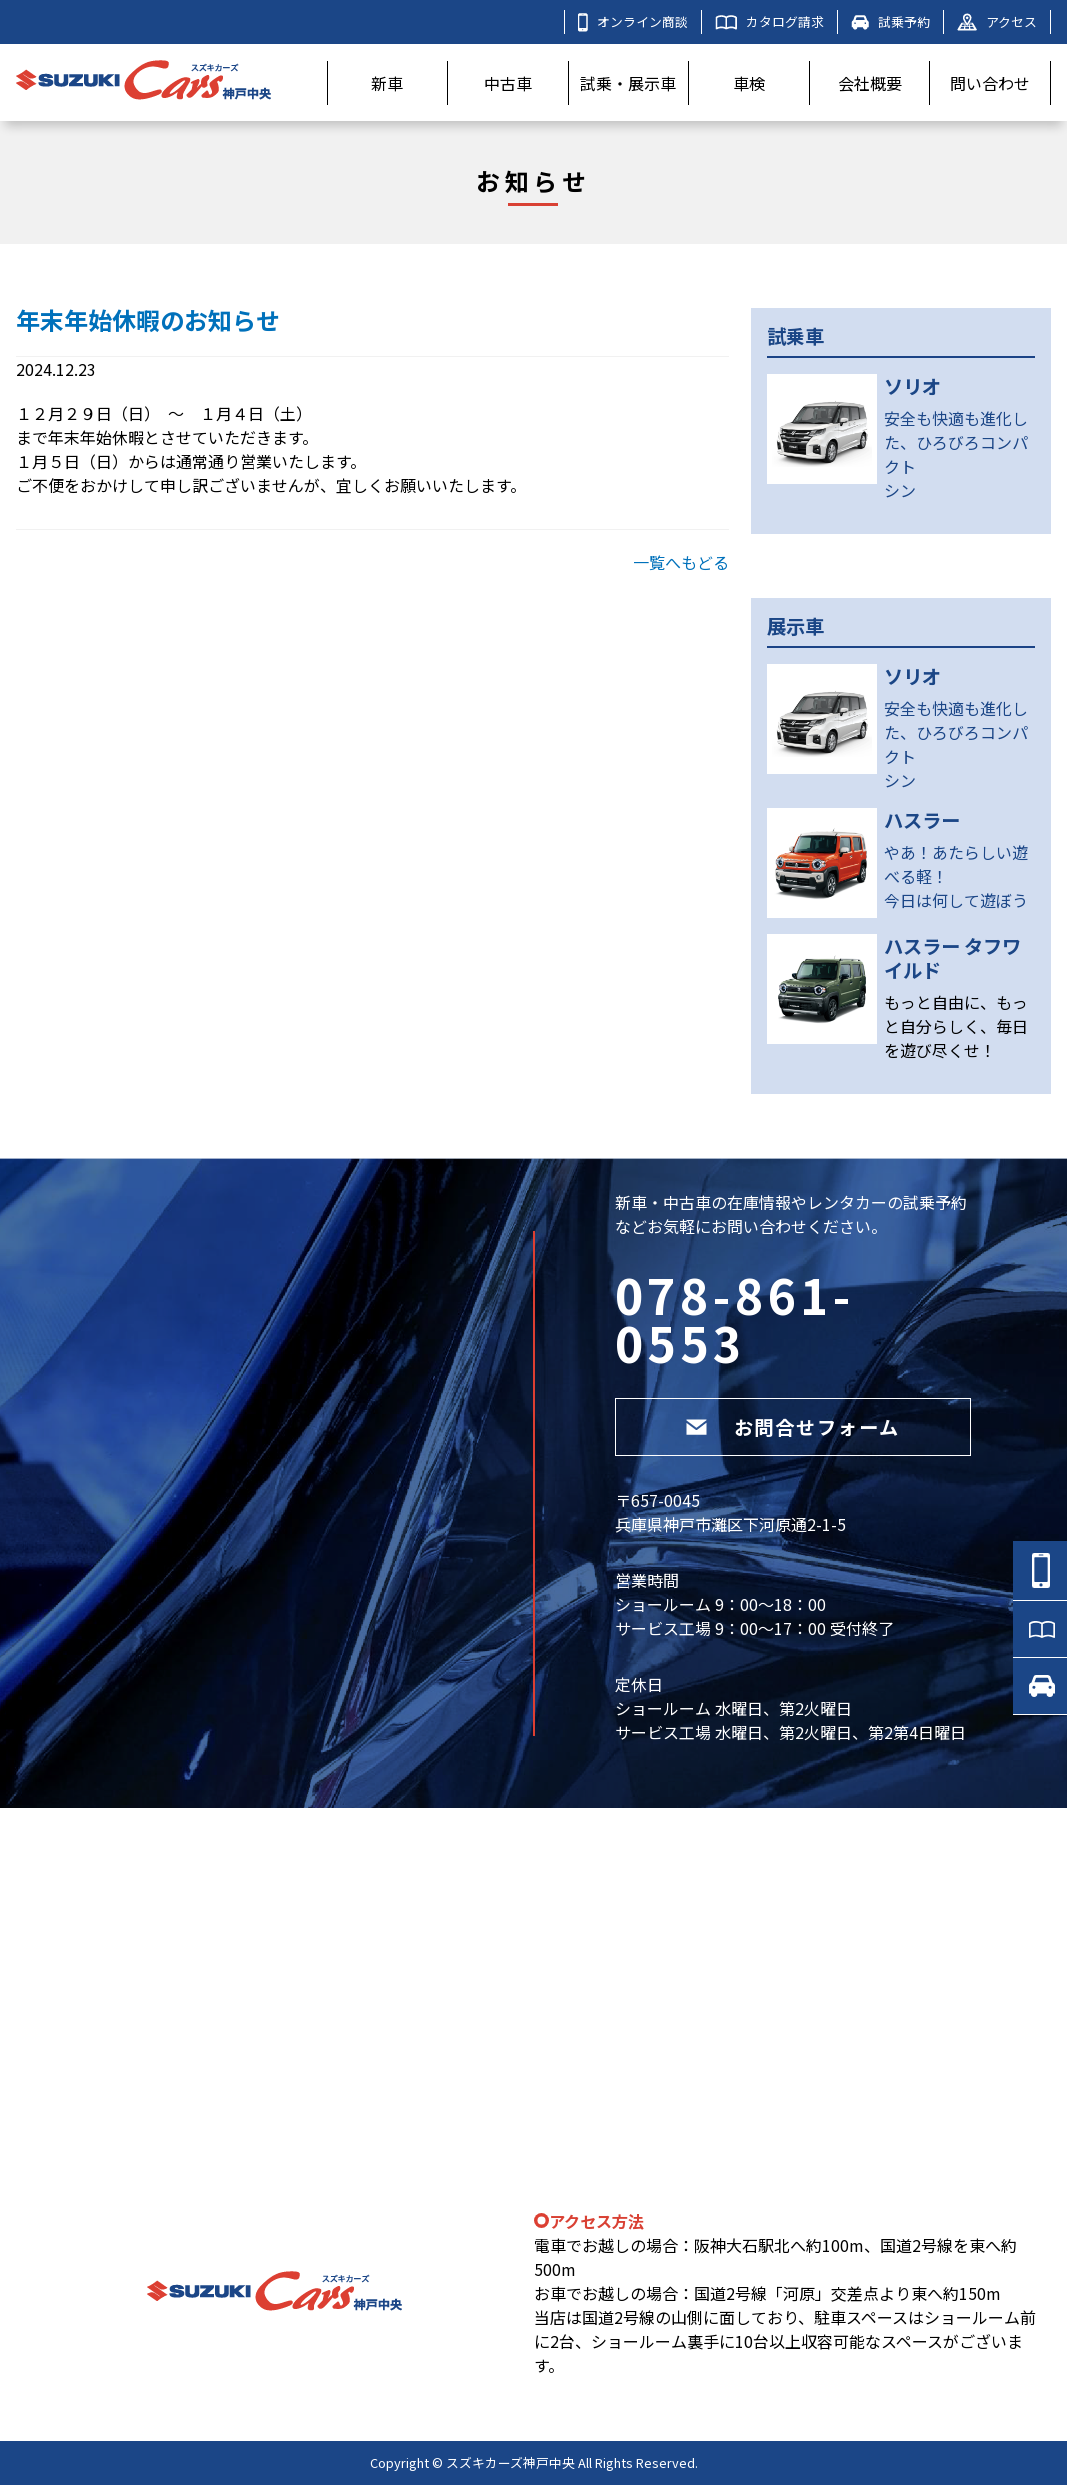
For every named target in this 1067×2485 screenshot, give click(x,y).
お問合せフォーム (793, 1427)
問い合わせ (990, 83)
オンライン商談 (633, 22)
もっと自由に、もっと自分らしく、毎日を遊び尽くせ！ (956, 1026)
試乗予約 (890, 21)
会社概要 (870, 83)
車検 (749, 83)
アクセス (997, 21)
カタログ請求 (769, 21)
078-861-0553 (735, 1318)
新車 (387, 83)
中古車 (508, 83)
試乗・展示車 (628, 83)
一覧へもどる (681, 562)
